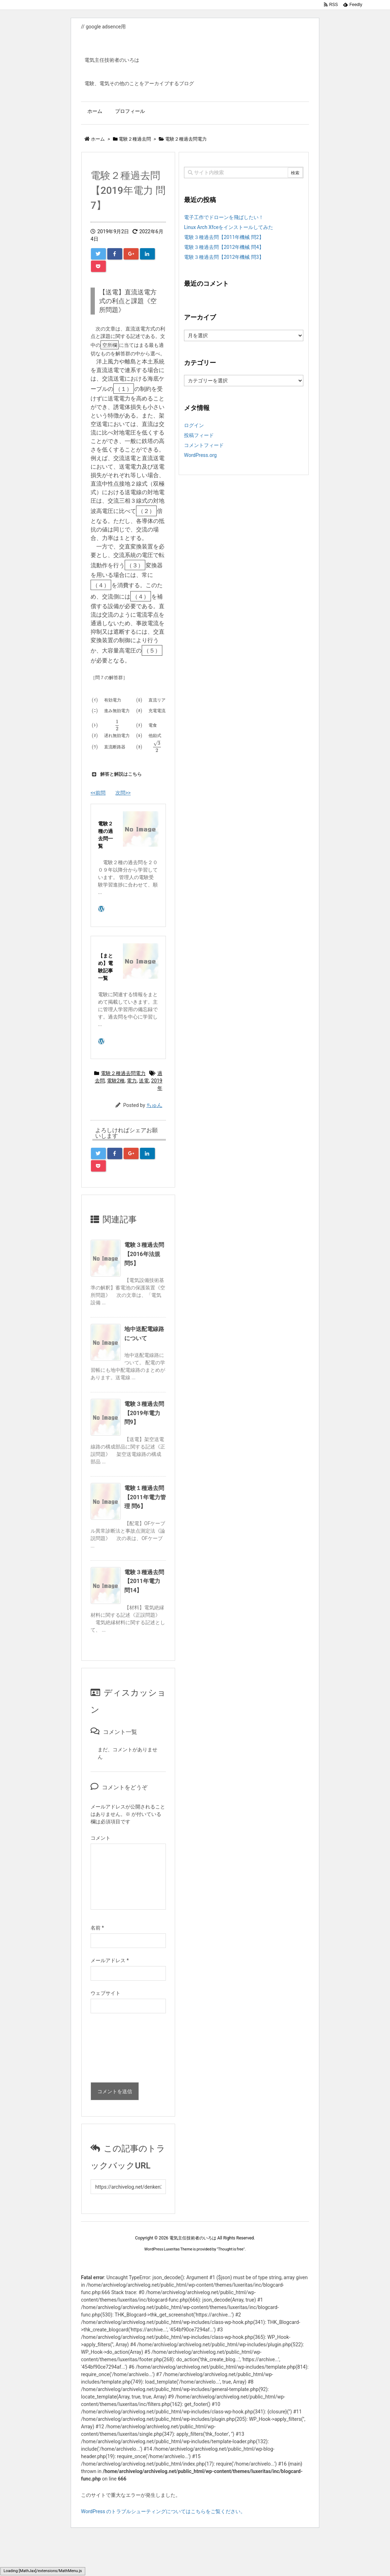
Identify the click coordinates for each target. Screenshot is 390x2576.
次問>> (123, 793)
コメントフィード (204, 445)
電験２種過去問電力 (123, 1073)
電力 (132, 1081)
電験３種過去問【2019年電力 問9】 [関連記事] (144, 1413)
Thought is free (231, 2249)
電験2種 (116, 1081)
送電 (144, 1081)
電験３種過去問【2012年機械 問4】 (224, 247)
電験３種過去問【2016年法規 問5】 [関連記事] (144, 1253)
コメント (100, 1838)
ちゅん (154, 1105)
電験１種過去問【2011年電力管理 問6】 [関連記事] (145, 1497)
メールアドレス (110, 1960)
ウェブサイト (105, 1993)
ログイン (194, 425)
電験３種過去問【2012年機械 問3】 (224, 257)
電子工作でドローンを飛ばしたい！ (224, 217)
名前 (97, 1928)
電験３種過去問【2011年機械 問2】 (224, 237)
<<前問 (98, 793)
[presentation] (120, 2049)
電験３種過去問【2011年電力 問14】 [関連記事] (144, 1581)
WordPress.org (200, 455)
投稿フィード (199, 435)
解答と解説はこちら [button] (116, 774)
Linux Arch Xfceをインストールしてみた (228, 227)
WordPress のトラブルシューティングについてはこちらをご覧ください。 (163, 2511)
